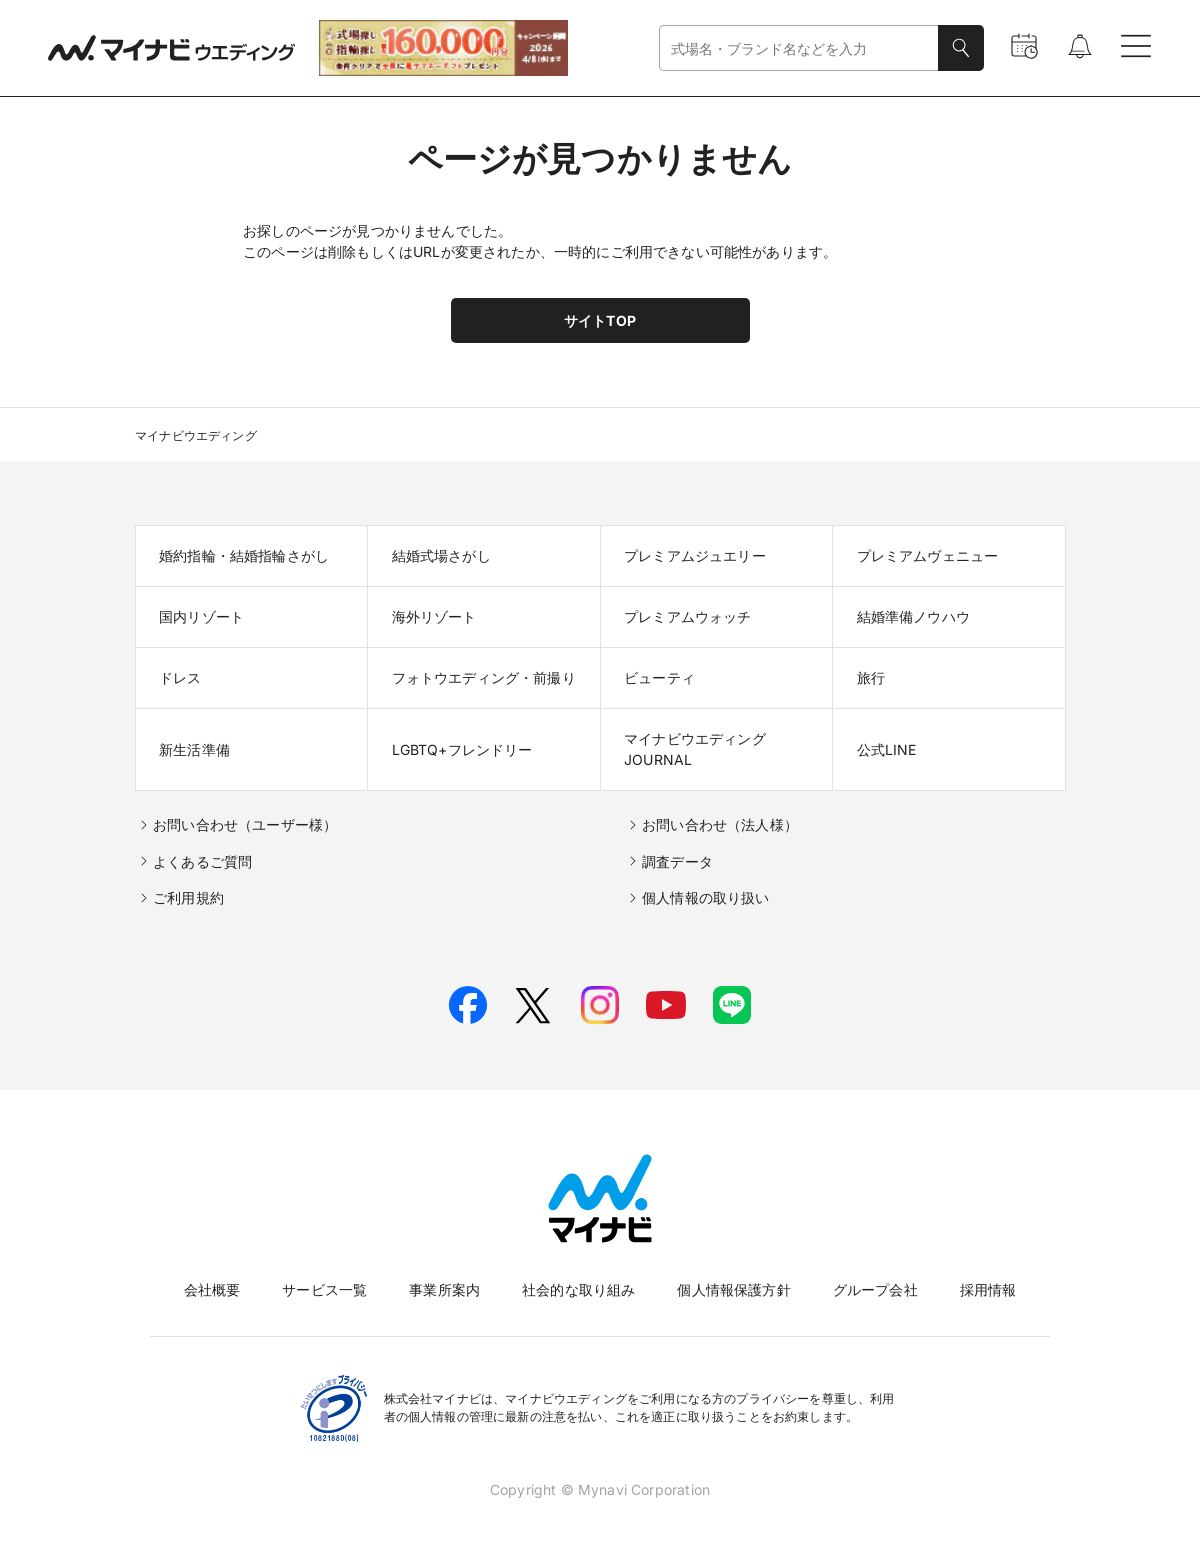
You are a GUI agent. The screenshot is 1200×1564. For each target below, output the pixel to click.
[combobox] (799, 48)
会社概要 (212, 1289)
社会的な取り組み (578, 1289)
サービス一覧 (324, 1289)
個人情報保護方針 (733, 1289)
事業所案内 (444, 1289)
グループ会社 (875, 1289)
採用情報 (988, 1289)
